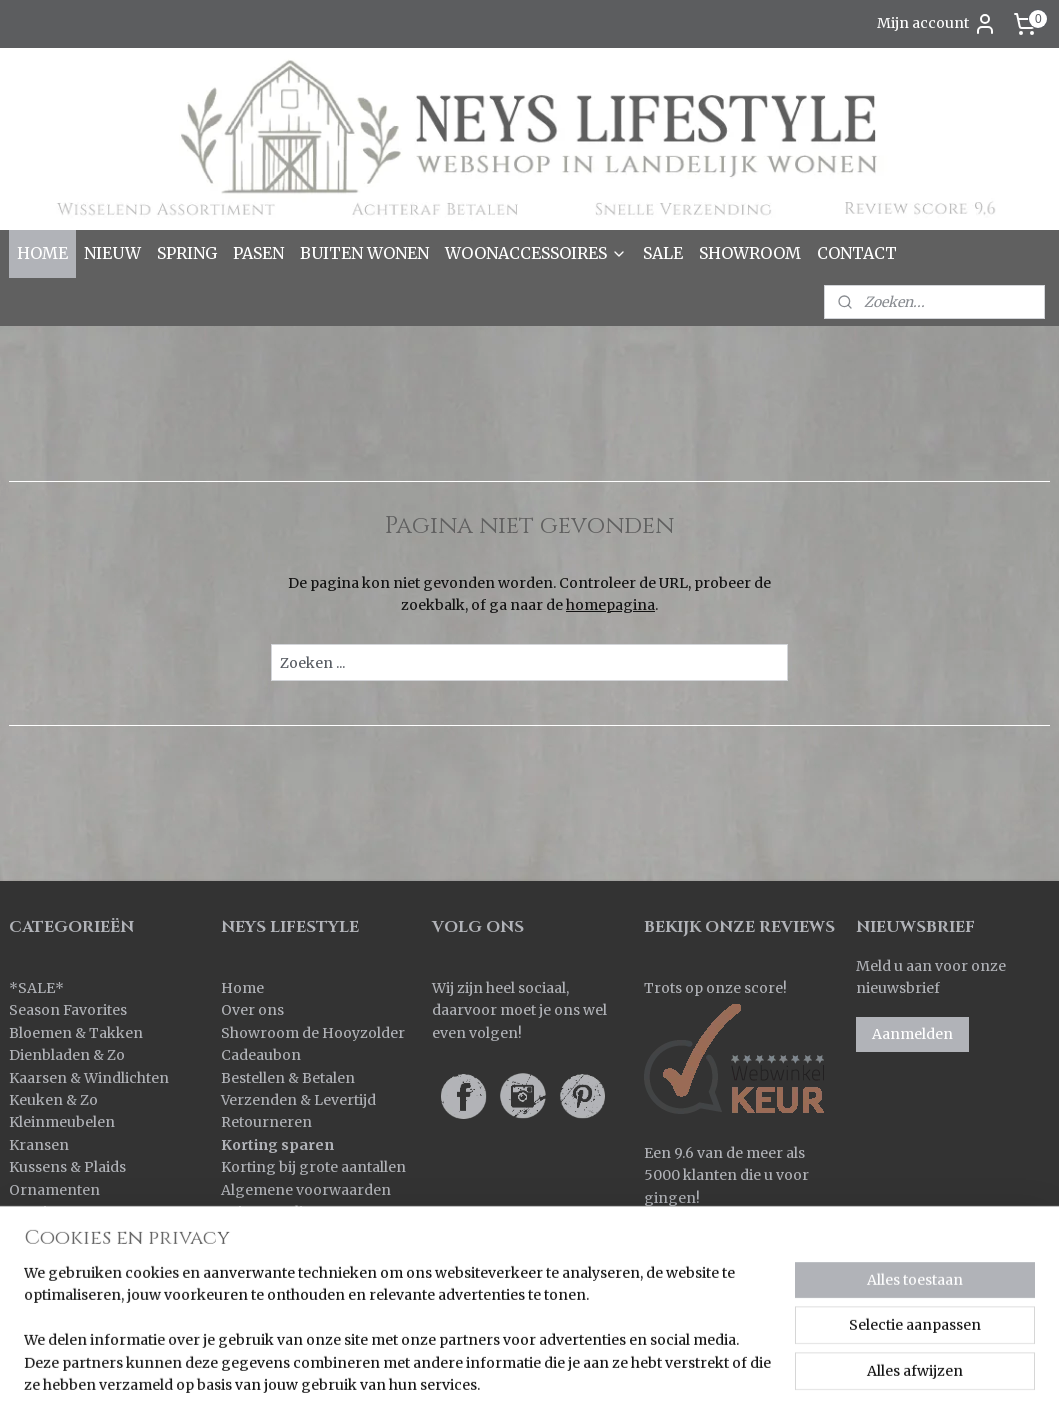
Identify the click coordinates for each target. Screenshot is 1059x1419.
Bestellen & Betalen (288, 1078)
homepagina (610, 605)
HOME (42, 253)
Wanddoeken (55, 1302)
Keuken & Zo (53, 1100)
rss (610, 1382)
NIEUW (112, 253)
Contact (248, 1234)
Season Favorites (68, 1010)
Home (242, 988)
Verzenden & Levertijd (298, 1100)
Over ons (252, 1010)
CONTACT (857, 253)
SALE (663, 253)
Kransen (39, 1145)
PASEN (258, 253)
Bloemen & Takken (77, 1033)
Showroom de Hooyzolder (313, 1033)
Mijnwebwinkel (866, 1382)
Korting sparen (277, 1145)
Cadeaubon (261, 1055)
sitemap (568, 1382)
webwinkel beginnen (687, 1382)
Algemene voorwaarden (306, 1190)
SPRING (187, 253)
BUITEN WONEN (364, 253)
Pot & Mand (50, 1234)
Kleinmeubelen (62, 1122)
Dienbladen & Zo (67, 1055)
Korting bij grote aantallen (313, 1167)
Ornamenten (54, 1190)
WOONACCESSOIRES (536, 253)
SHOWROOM (750, 253)
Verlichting (47, 1279)
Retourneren (266, 1122)
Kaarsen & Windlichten (89, 1078)
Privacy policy (270, 1212)
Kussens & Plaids (67, 1167)
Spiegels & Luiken (71, 1257)
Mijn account (937, 24)
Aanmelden (912, 1034)
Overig (33, 1212)
